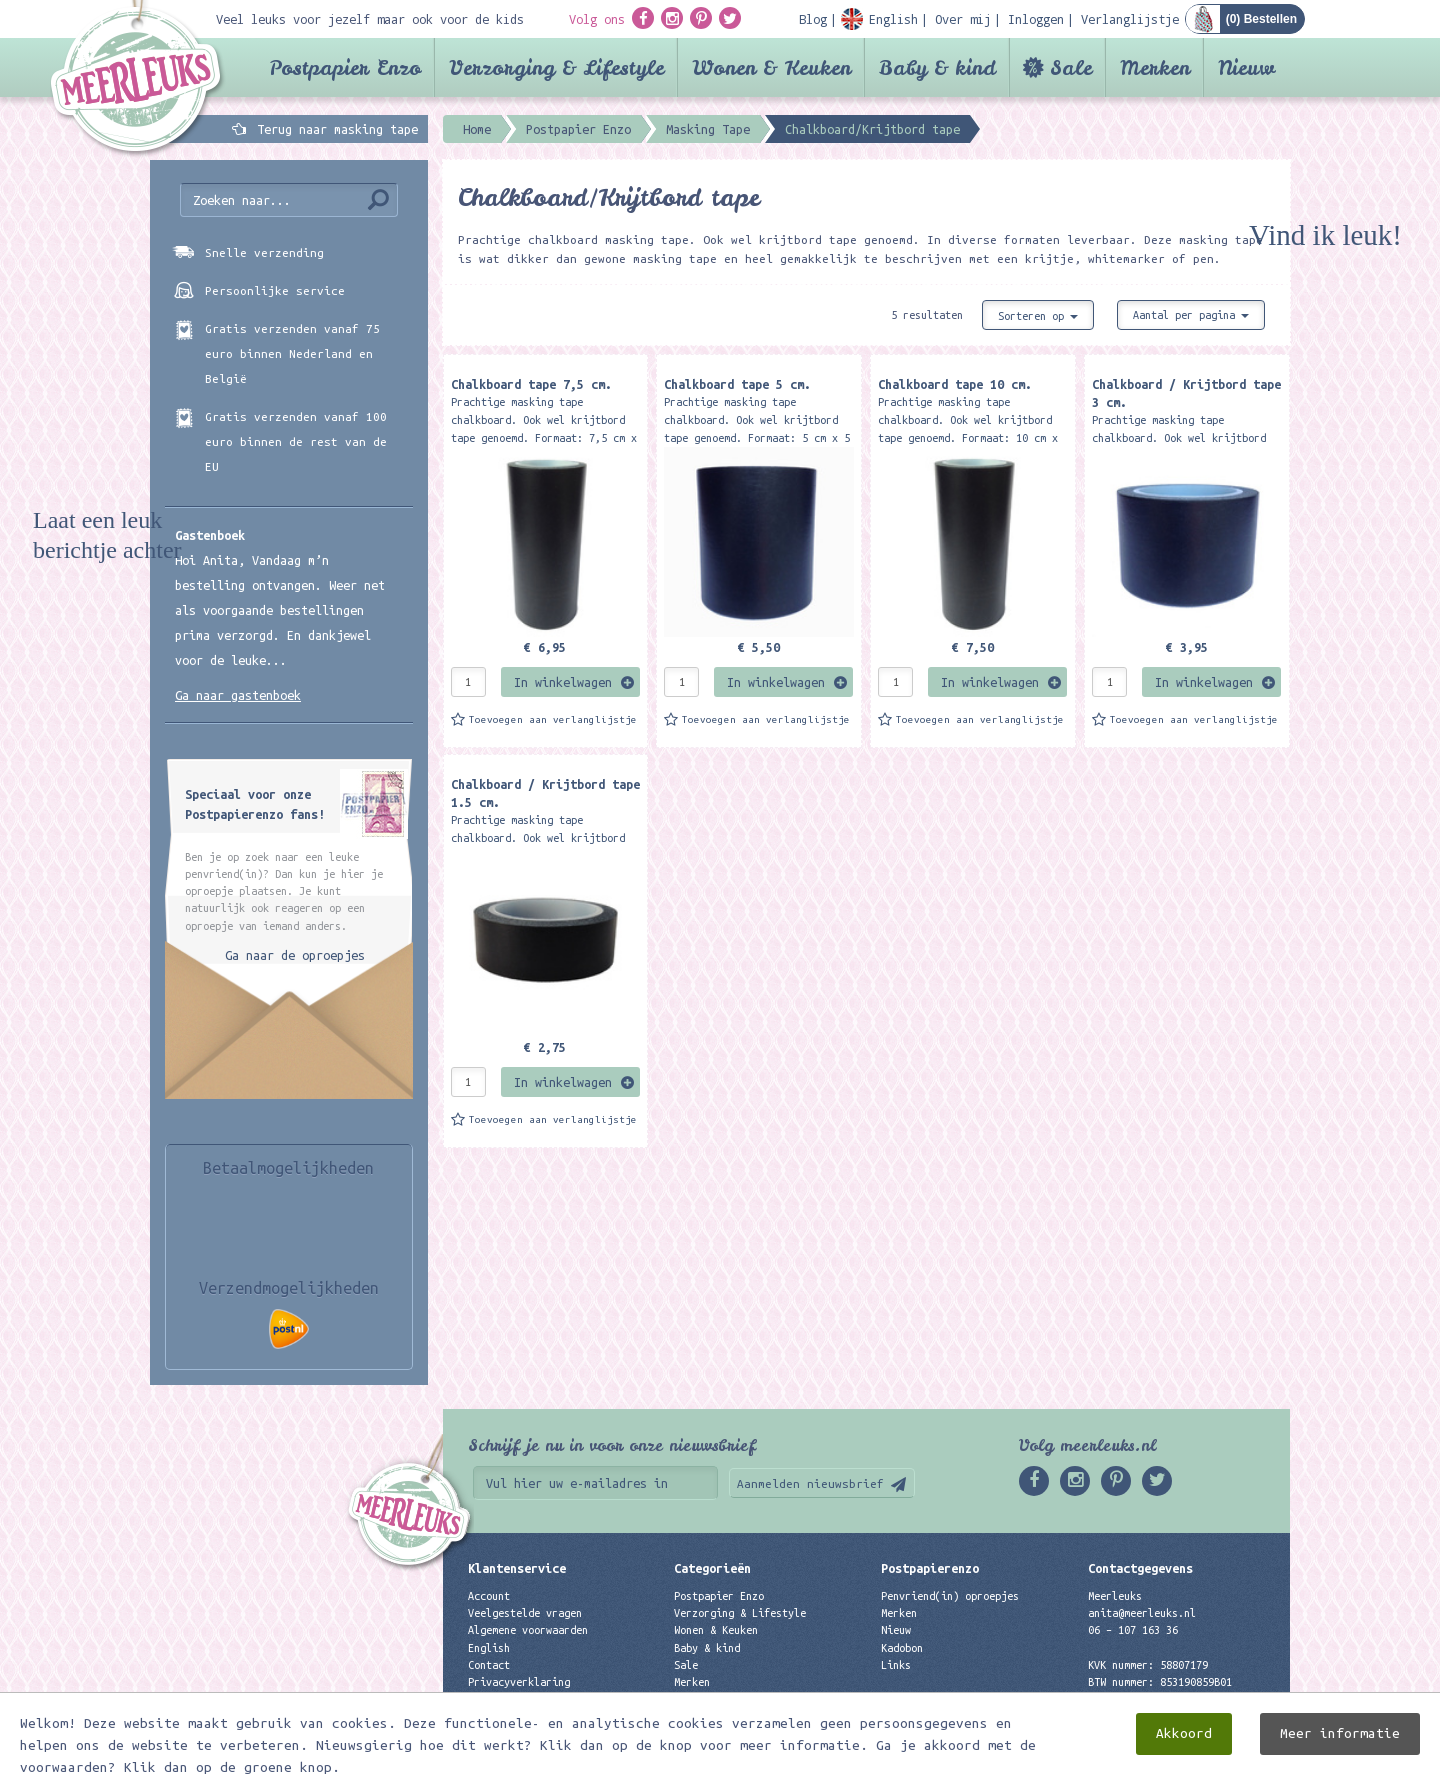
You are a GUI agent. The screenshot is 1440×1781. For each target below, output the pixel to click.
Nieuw (1246, 67)
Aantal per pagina (1191, 315)
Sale (1071, 67)
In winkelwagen (563, 682)
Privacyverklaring (519, 1682)
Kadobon (902, 1648)
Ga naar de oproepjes (295, 955)
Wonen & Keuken (771, 67)
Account (489, 1596)
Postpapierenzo (930, 1568)
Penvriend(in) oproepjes (950, 1596)
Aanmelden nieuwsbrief (810, 1483)
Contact (489, 1665)
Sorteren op (1038, 316)
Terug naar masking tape (337, 129)
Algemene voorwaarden (528, 1630)
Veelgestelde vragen (525, 1613)
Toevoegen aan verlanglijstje (553, 719)
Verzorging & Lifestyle (556, 67)
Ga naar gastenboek (238, 695)
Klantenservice (517, 1568)
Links (896, 1665)
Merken (1155, 67)
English (489, 1648)
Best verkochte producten (746, 1699)
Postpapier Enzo (345, 67)
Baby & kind (937, 67)
